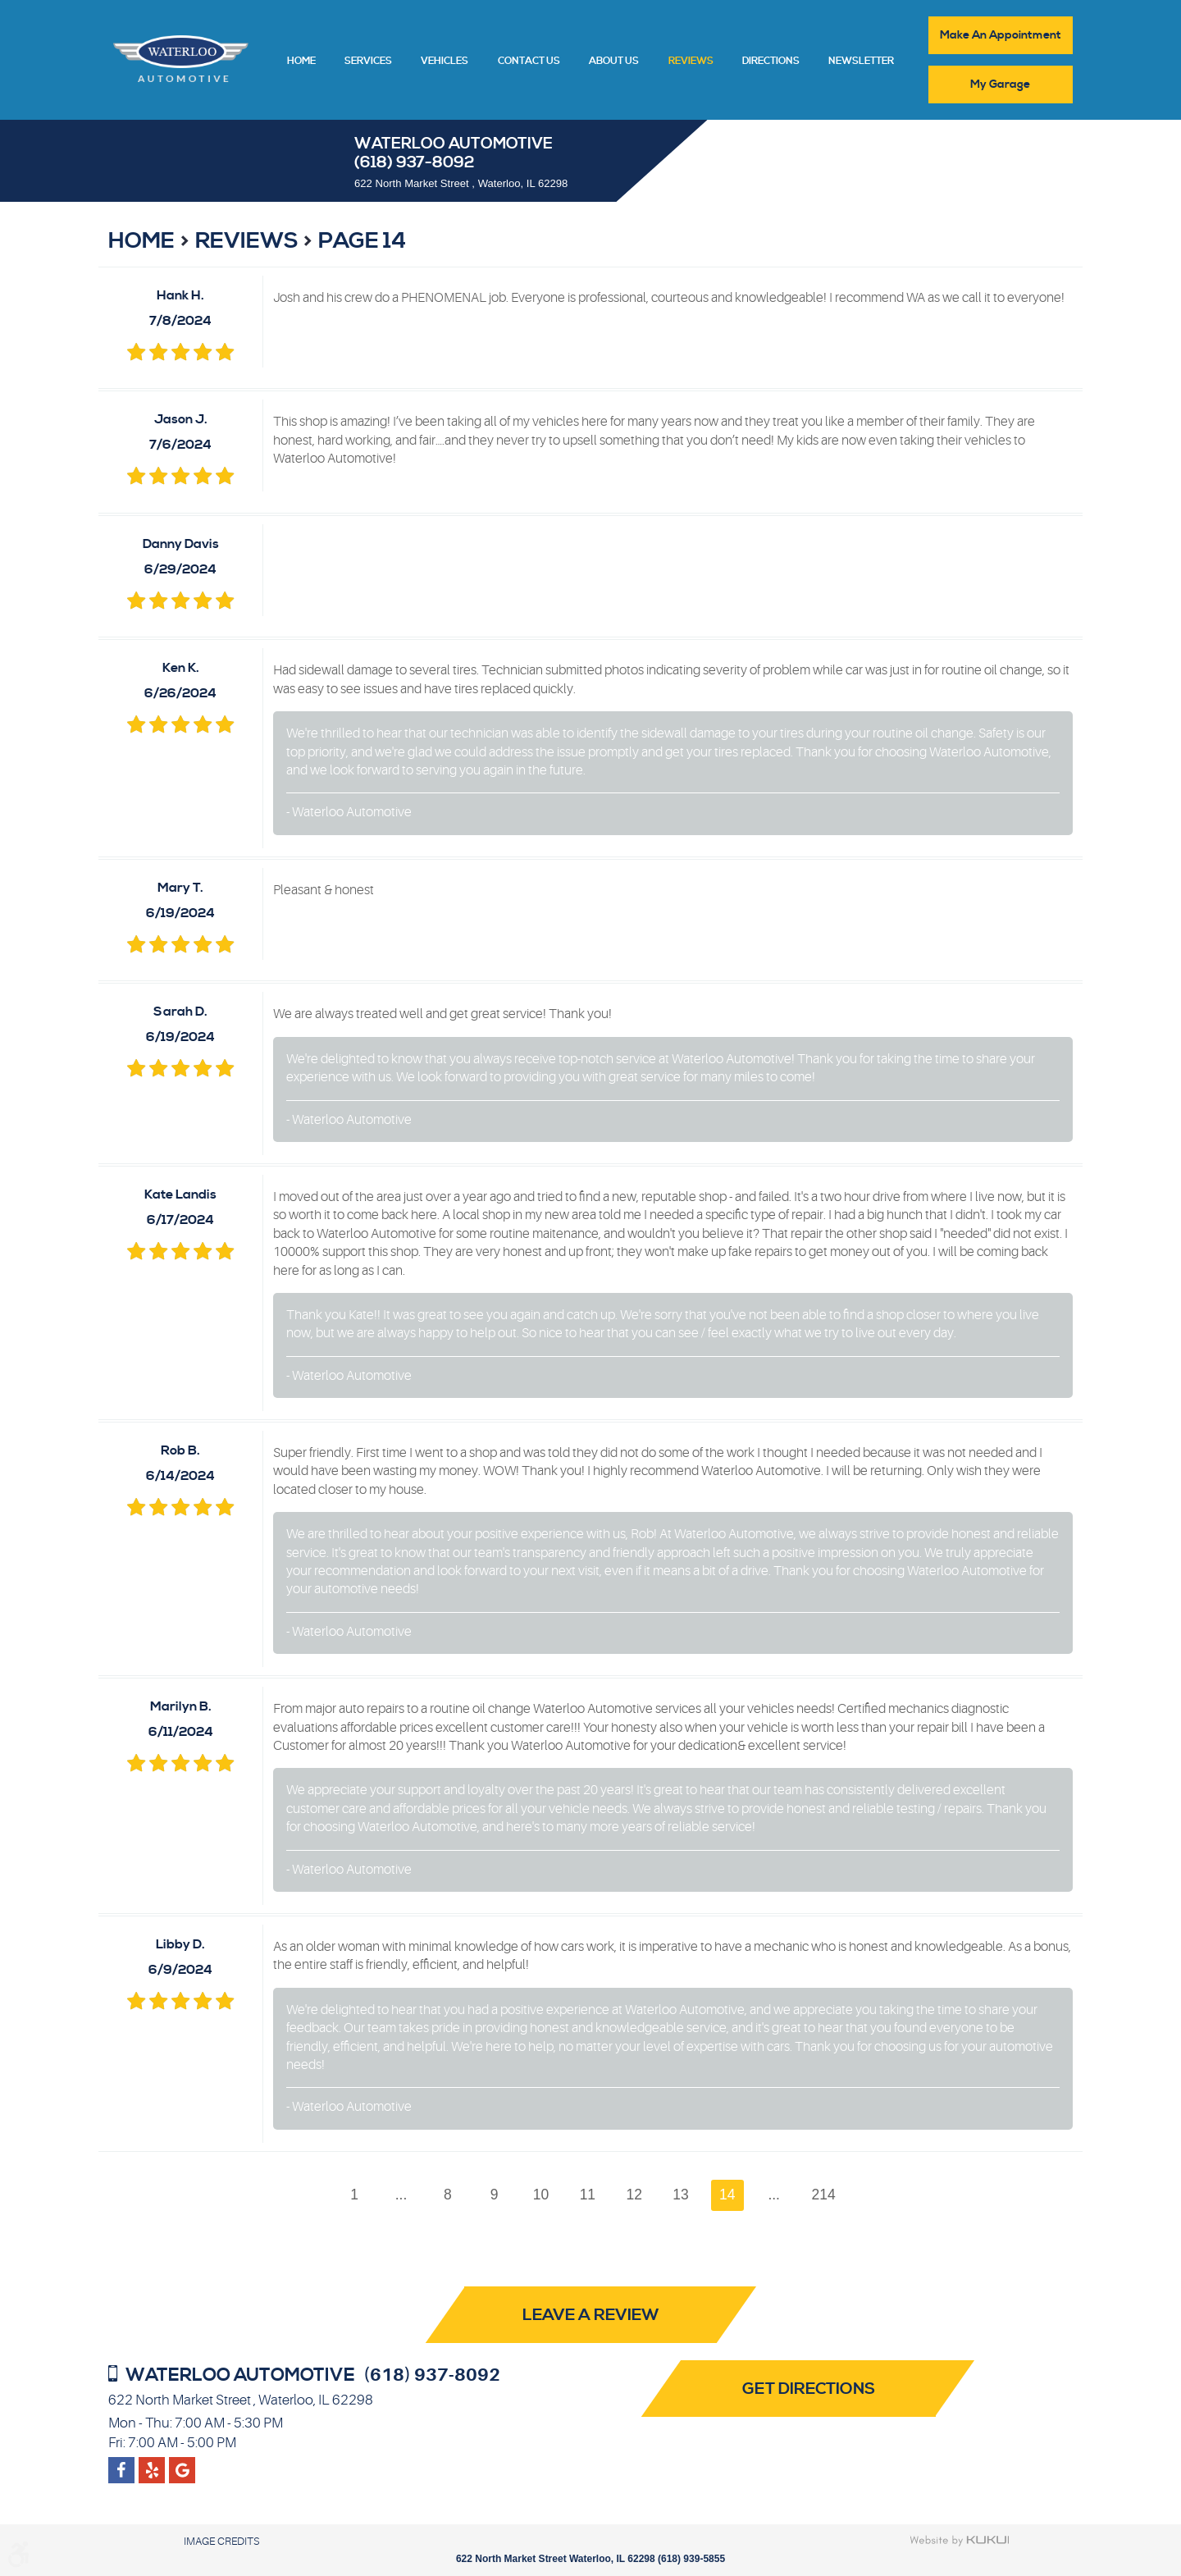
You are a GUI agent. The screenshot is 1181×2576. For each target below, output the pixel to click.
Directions (771, 61)
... (400, 2195)
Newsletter (861, 61)
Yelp (182, 2463)
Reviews (691, 61)
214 (825, 2195)
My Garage (1001, 84)
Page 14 (362, 241)
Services (368, 61)
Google (152, 2463)
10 (540, 2195)
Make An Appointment (1000, 35)
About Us (614, 61)
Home (301, 61)
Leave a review (590, 2316)
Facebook (121, 2463)
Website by (960, 2540)
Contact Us (529, 61)
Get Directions (813, 2389)
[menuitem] (301, 60)
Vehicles (444, 61)
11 (588, 2195)
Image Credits (221, 2541)
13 (681, 2195)
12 (635, 2195)
